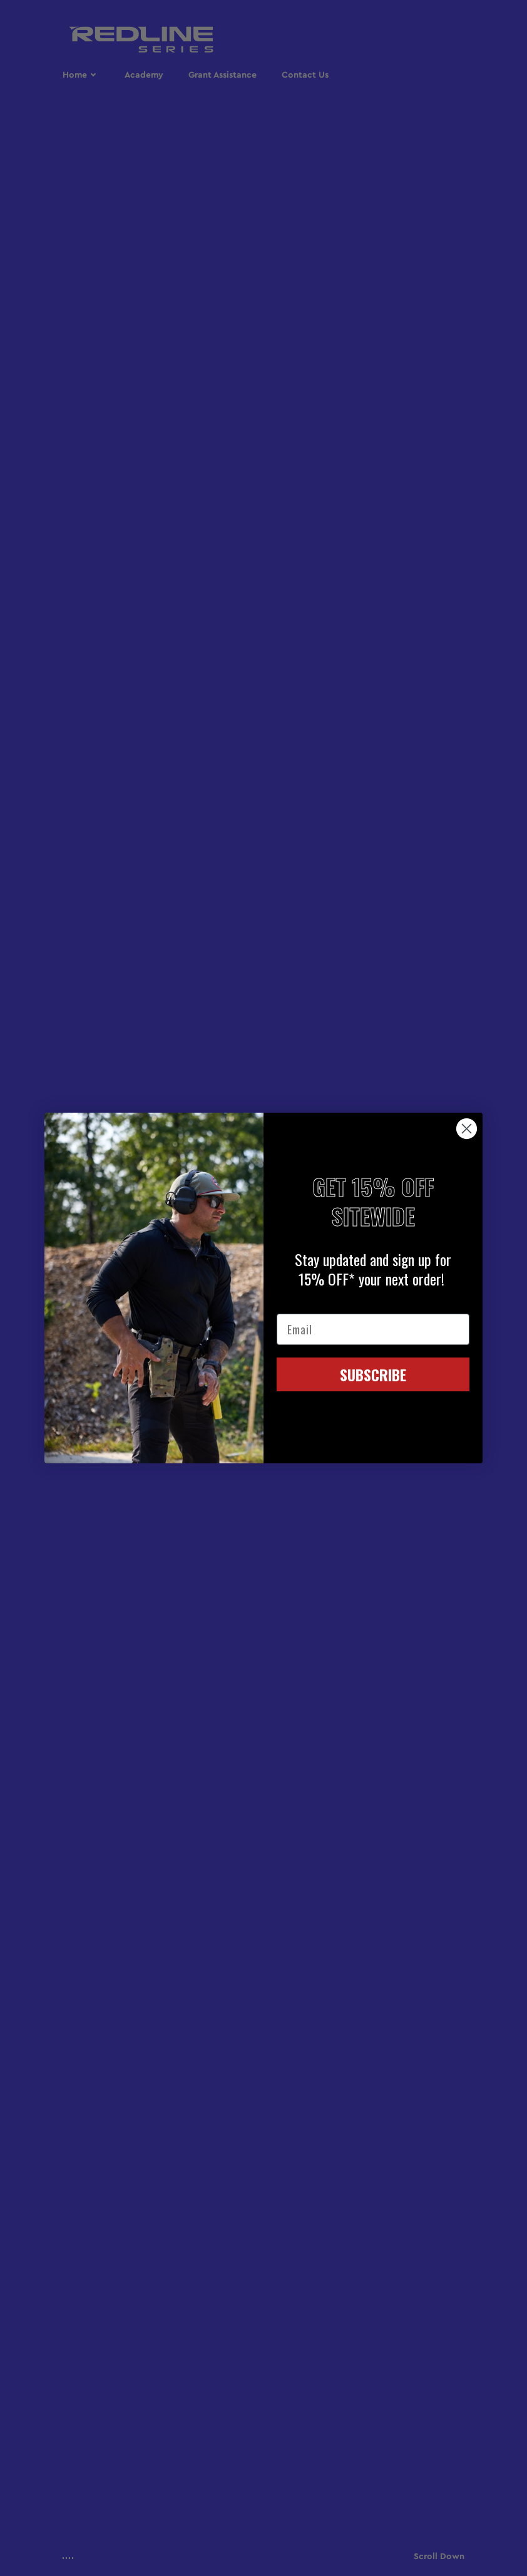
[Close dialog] (467, 1129)
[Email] (373, 1329)
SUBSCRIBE (373, 1374)
